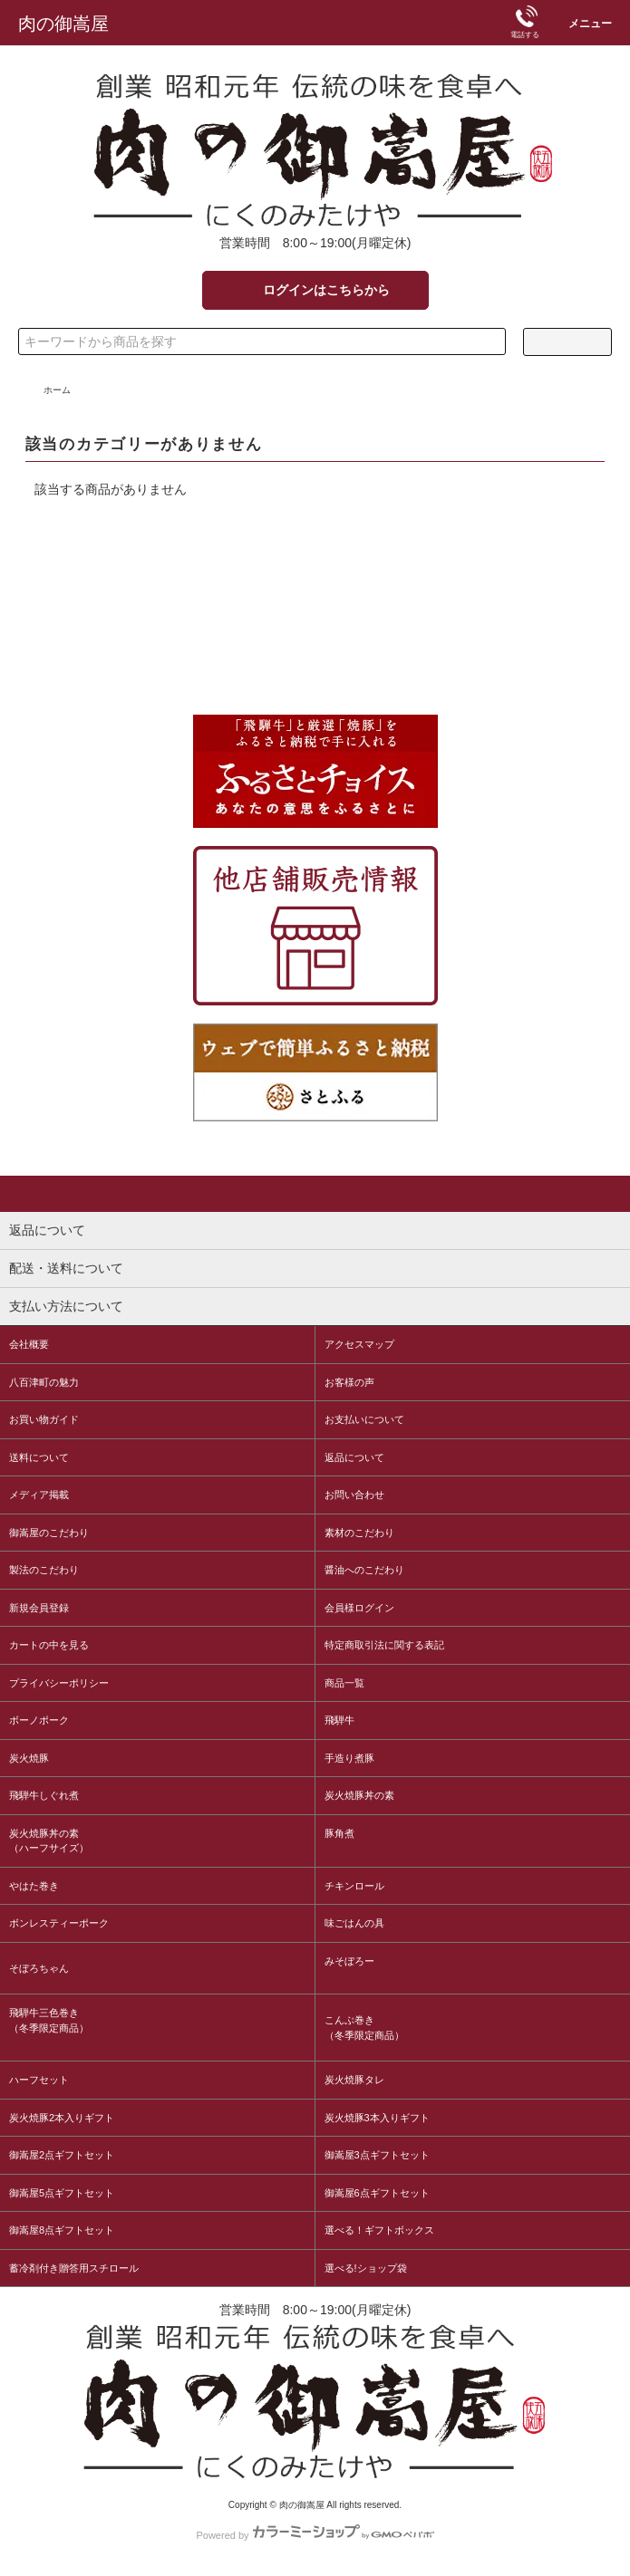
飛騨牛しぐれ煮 (44, 1795)
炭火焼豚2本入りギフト (61, 2117)
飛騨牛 (339, 1720)
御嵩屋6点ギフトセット (377, 2192)
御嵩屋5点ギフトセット (61, 2192)
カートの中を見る (49, 1644)
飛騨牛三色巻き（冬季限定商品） (49, 2020)
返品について (354, 1457)
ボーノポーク (39, 1720)
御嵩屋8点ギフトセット (61, 2230)
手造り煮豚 (349, 1758)
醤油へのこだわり (364, 1569)
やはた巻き (34, 1885)
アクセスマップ (359, 1344)
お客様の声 (349, 1382)
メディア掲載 (39, 1494)
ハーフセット (39, 2079)
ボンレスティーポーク (59, 1923)
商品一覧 (344, 1682)
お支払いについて (364, 1419)
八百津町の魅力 (44, 1382)
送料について (39, 1457)
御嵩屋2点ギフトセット (61, 2154)
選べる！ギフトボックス (379, 2230)
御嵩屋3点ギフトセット (377, 2154)
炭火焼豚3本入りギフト (377, 2117)
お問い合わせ (354, 1494)
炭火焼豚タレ (354, 2079)
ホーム (57, 390)
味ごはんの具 (354, 1923)
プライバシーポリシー (59, 1682)
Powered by (314, 2532)
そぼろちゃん (39, 1968)
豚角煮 (339, 1833)
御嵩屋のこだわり (49, 1532)
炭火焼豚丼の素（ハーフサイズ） (49, 1841)
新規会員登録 (39, 1607)
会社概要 (29, 1344)
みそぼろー (349, 1961)
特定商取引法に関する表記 (384, 1644)
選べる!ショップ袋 (366, 2268)
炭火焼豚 (29, 1758)
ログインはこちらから (314, 290)
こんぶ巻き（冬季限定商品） (364, 2027)
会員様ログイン (359, 1607)
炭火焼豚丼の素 (359, 1795)
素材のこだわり (359, 1532)
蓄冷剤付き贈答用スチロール (74, 2268)
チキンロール (354, 1885)
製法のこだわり (44, 1569)
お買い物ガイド (44, 1419)
